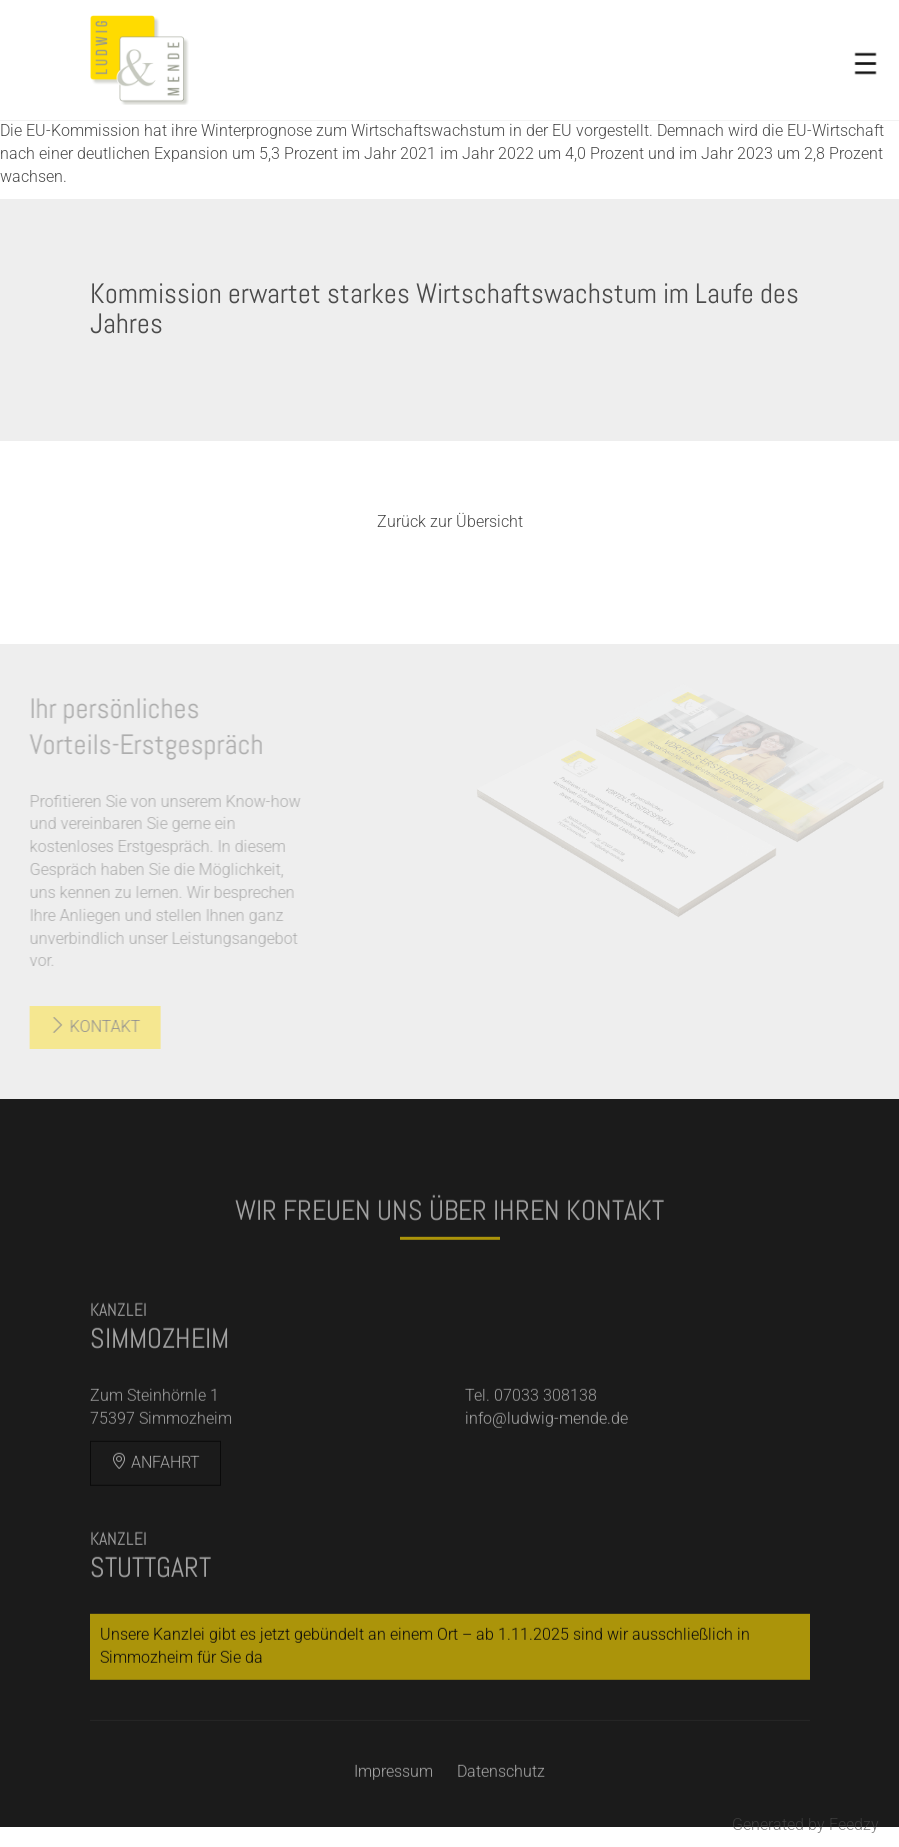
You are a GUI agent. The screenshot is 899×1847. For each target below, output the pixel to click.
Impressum (393, 1786)
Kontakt (82, 1026)
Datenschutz (501, 1786)
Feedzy (854, 1824)
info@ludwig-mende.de (546, 1433)
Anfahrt (155, 1477)
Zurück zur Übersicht (450, 521)
